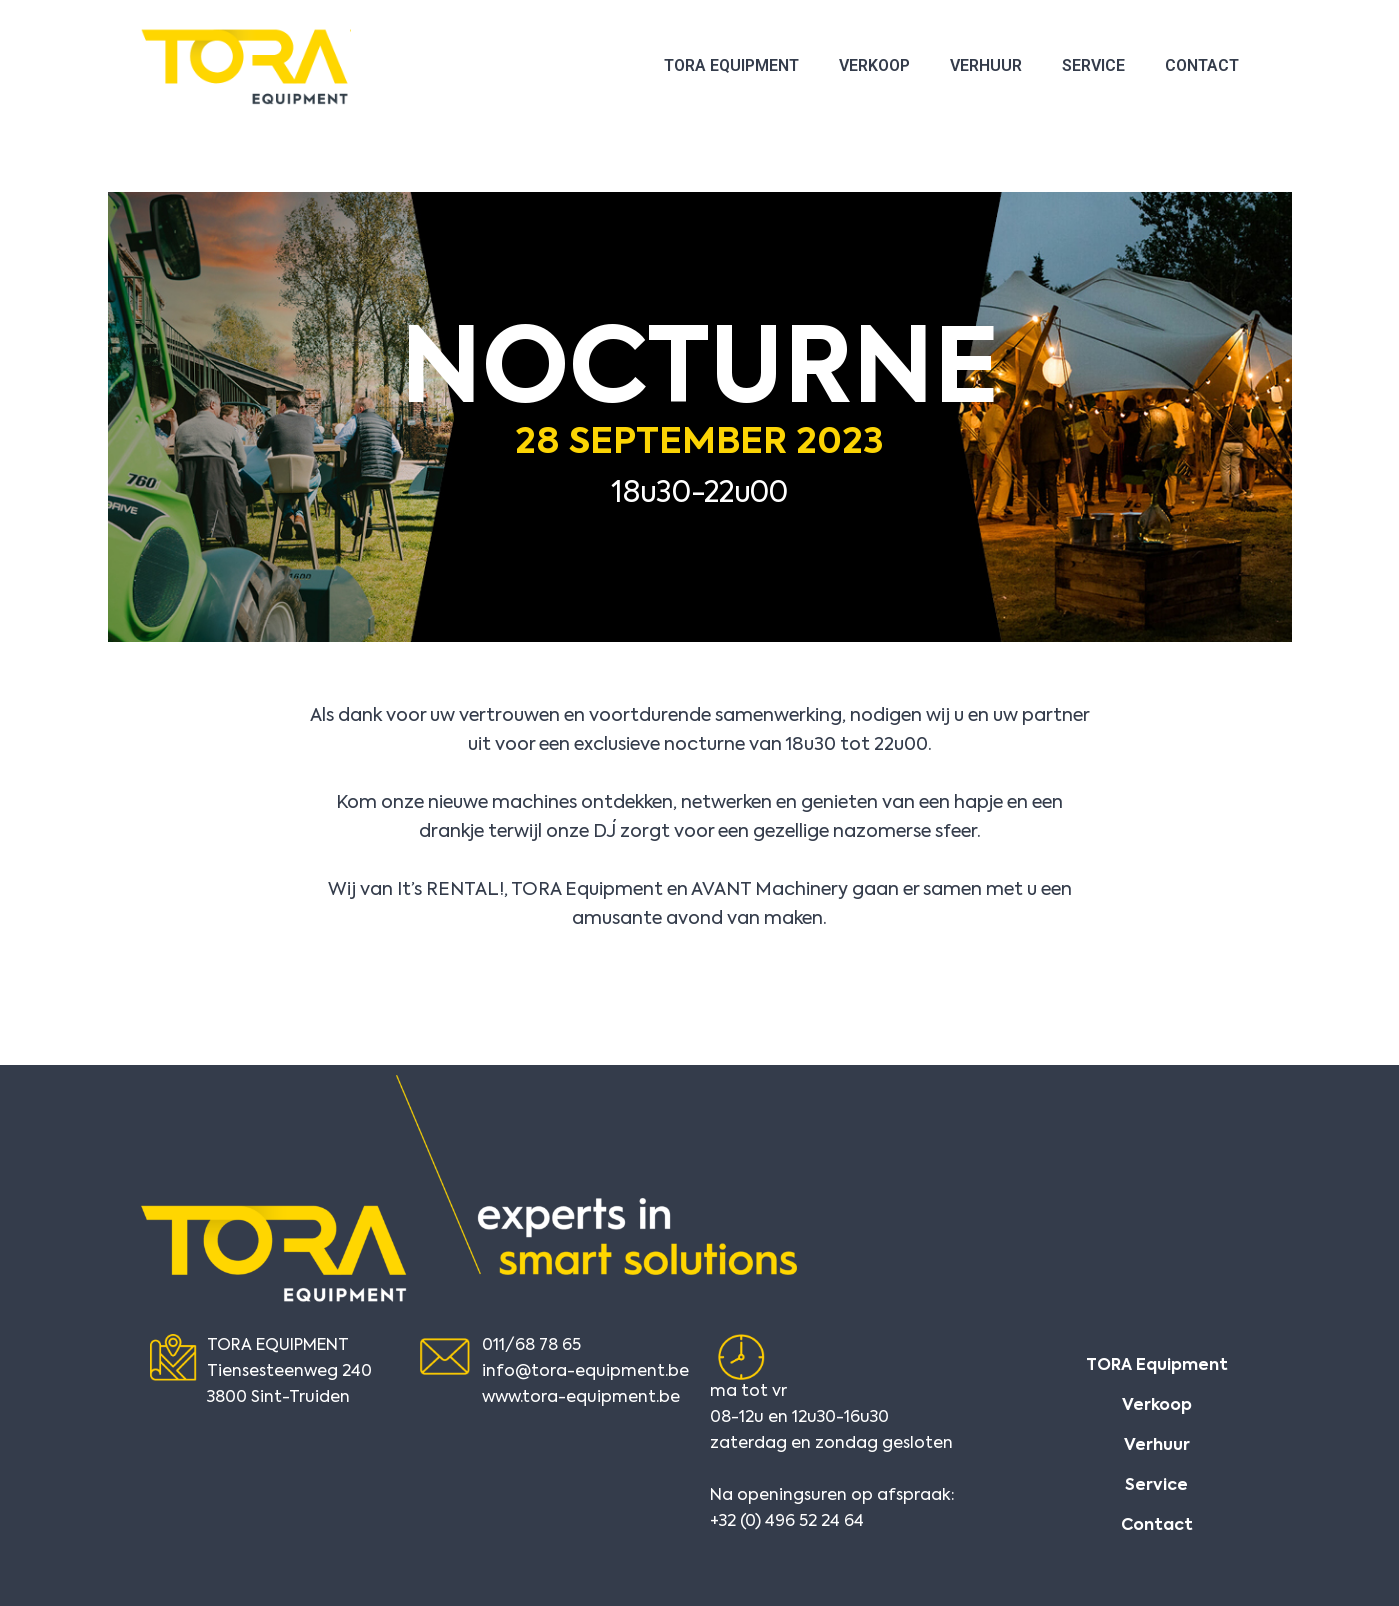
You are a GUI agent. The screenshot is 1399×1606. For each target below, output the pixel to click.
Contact (1202, 65)
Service (1093, 65)
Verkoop (874, 65)
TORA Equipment (731, 65)
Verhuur (986, 65)
